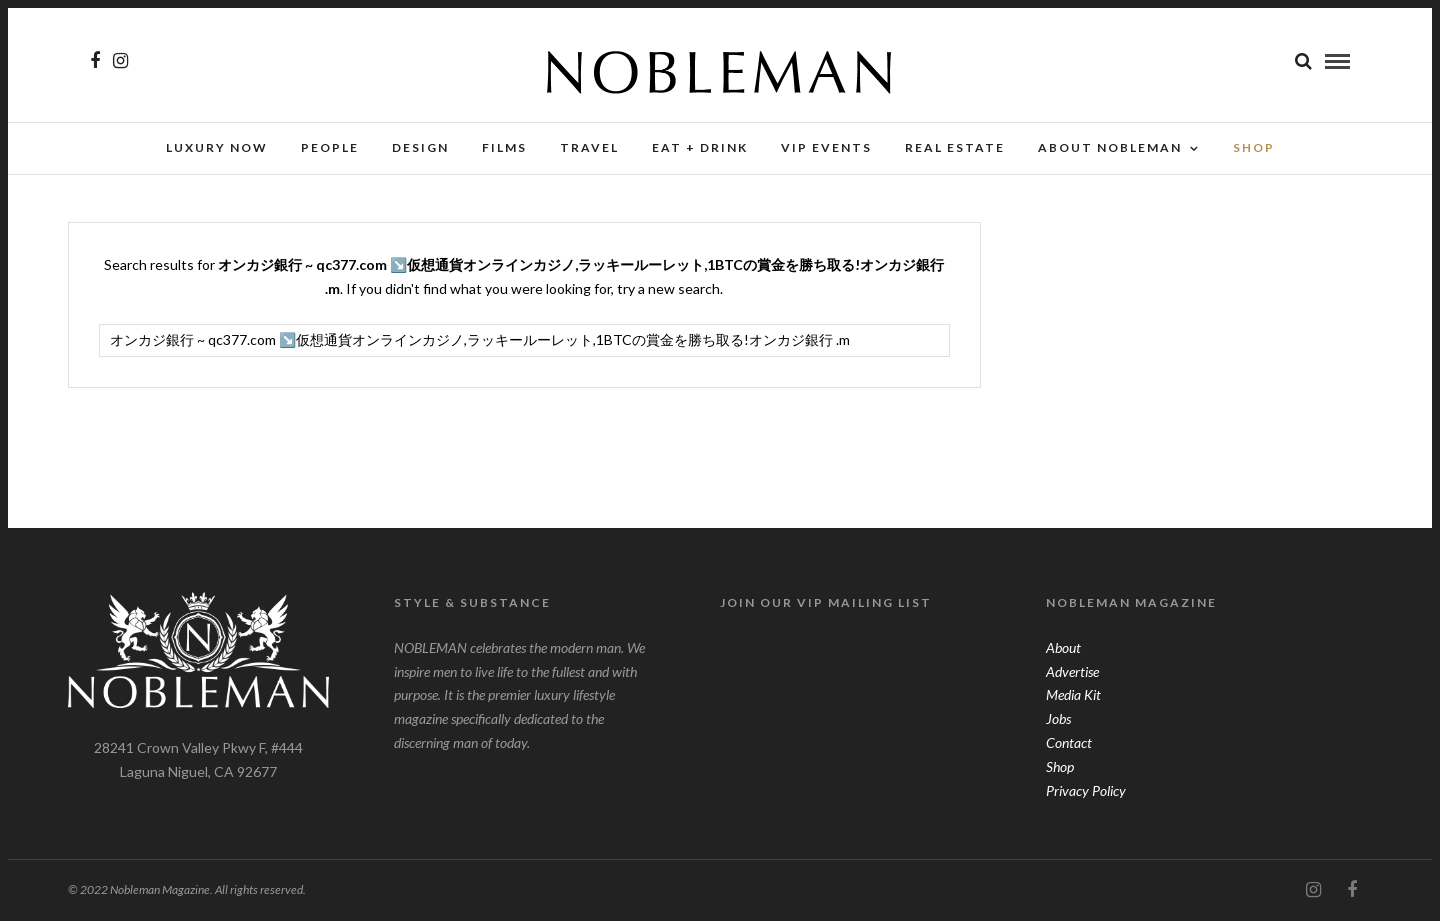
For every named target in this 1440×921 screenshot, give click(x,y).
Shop (1060, 766)
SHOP (1254, 147)
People (330, 147)
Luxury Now (217, 147)
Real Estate (955, 147)
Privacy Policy (1086, 790)
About (1063, 647)
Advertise (1072, 671)
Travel (589, 147)
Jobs (1058, 718)
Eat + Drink (700, 147)
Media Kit (1073, 694)
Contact (1069, 742)
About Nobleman (1110, 147)
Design (420, 147)
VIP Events (826, 147)
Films (504, 147)
